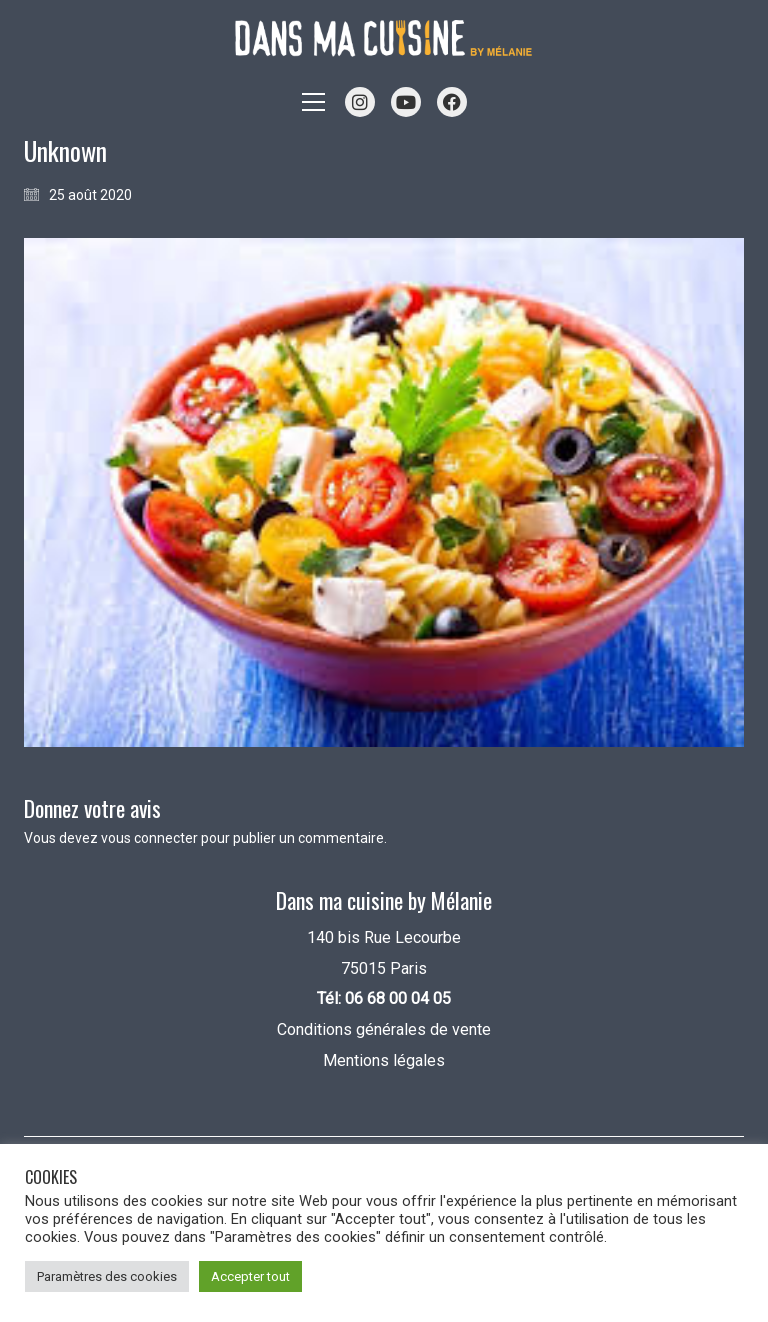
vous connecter (149, 838)
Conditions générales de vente (384, 1029)
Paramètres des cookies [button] (107, 1276)
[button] (313, 102)
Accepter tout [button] (250, 1276)
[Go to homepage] (384, 38)
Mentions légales (384, 1060)
